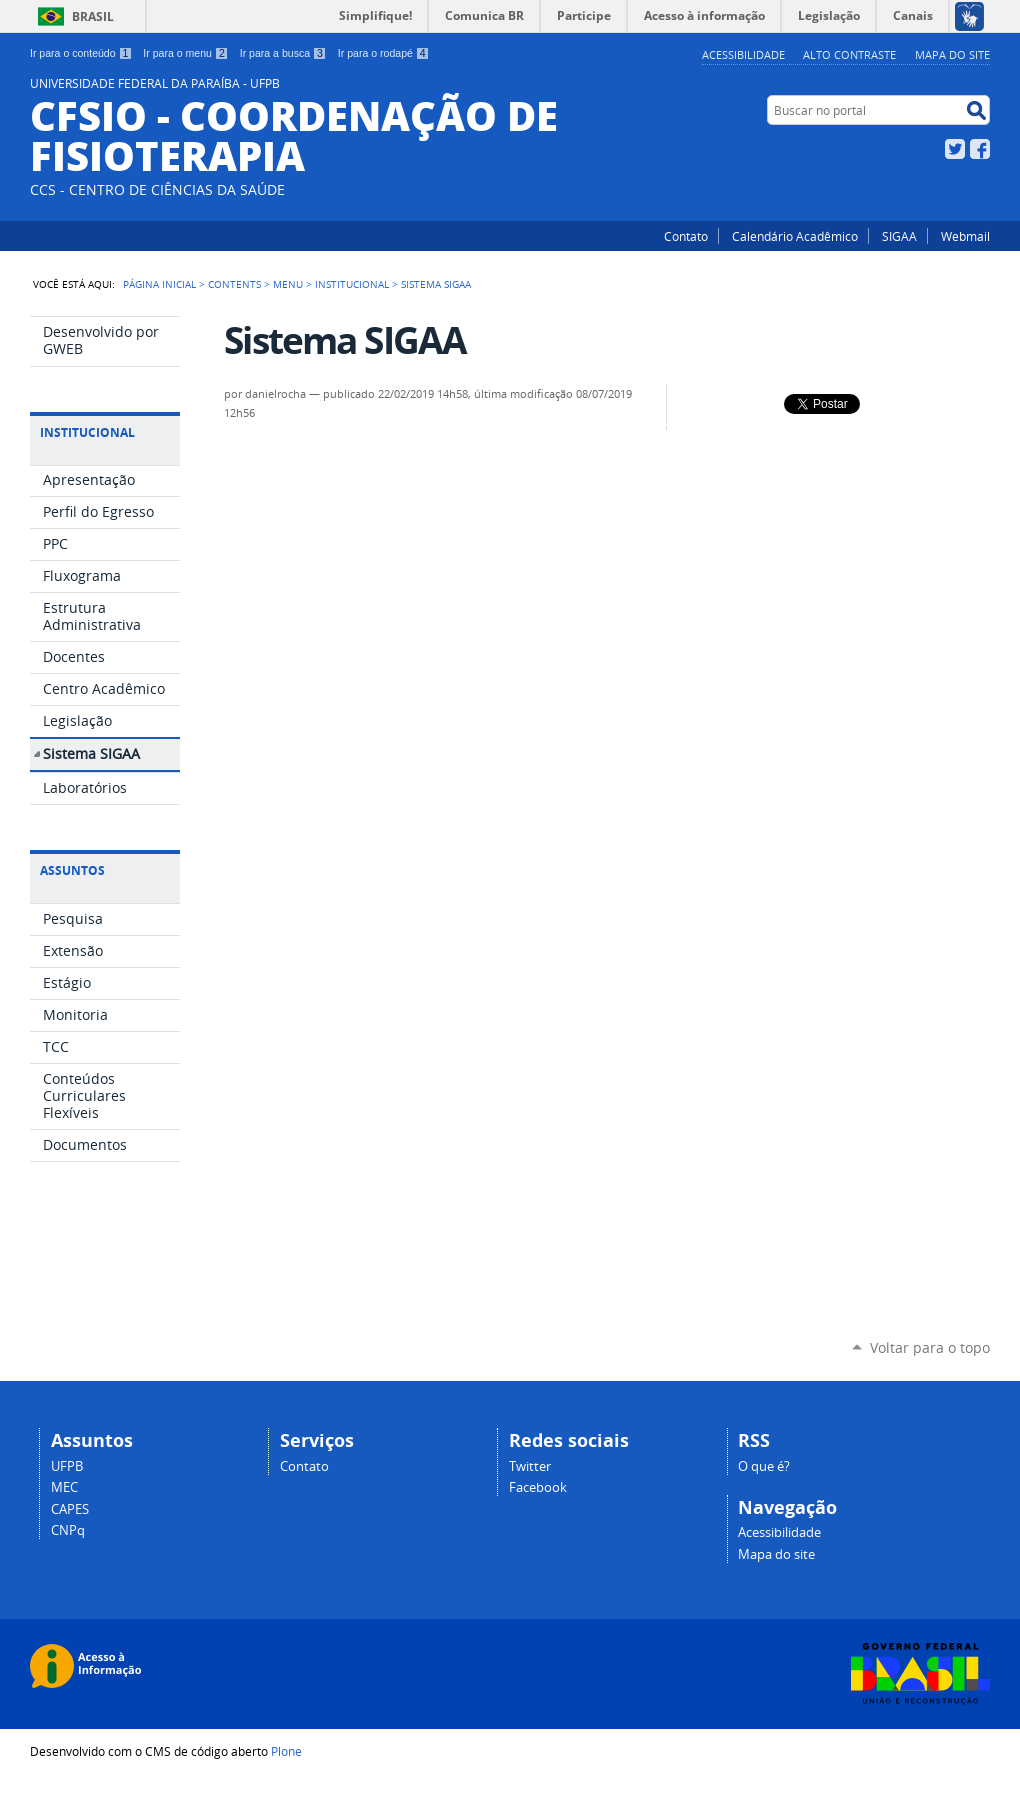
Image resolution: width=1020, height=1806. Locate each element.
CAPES (70, 1509)
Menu (288, 284)
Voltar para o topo (930, 1347)
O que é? (764, 1466)
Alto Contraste (849, 54)
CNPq (68, 1530)
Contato (686, 236)
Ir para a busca (283, 53)
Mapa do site (952, 54)
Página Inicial (159, 284)
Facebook (980, 149)
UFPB (67, 1466)
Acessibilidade (743, 54)
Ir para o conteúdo (81, 53)
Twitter (955, 149)
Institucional (352, 284)
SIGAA (899, 236)
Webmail (965, 236)
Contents (234, 284)
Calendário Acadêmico (795, 236)
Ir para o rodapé (384, 53)
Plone (286, 1751)
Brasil (93, 16)
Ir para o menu (185, 53)
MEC (64, 1487)
